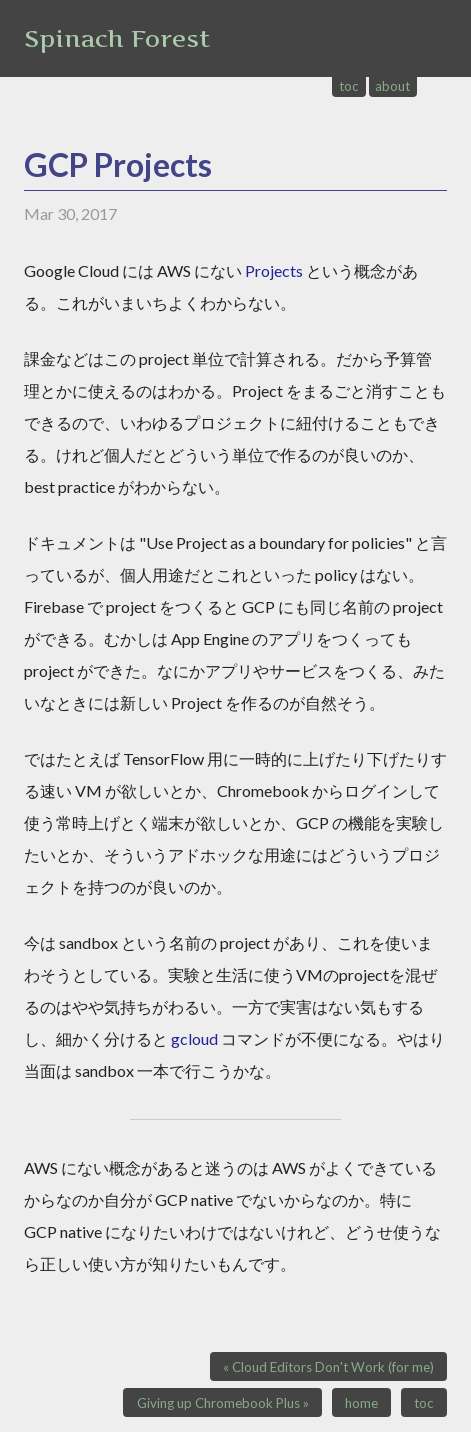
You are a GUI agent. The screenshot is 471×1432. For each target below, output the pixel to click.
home (361, 1403)
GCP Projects (118, 164)
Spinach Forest (117, 38)
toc (349, 86)
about (392, 86)
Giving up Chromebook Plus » (223, 1403)
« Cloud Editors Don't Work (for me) (328, 1367)
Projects (274, 270)
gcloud (194, 1038)
